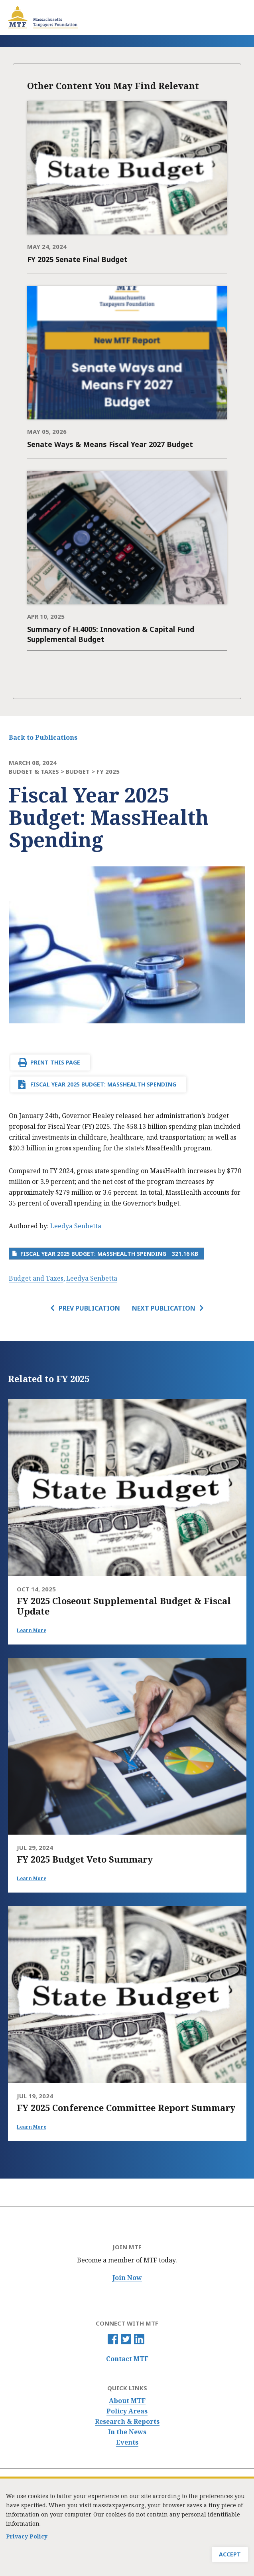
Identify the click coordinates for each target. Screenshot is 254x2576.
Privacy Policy (26, 2537)
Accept (230, 2555)
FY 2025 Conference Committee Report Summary (126, 2107)
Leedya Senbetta (75, 1225)
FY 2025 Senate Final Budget (77, 259)
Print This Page (55, 1062)
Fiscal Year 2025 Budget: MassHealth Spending (103, 1084)
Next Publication (163, 1308)
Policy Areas (127, 2411)
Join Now (127, 2278)
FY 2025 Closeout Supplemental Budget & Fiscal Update (124, 1605)
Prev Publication (89, 1308)
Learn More (31, 1630)
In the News (127, 2432)
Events (127, 2442)
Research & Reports (127, 2421)
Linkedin (139, 2339)
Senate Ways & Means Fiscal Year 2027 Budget (110, 444)
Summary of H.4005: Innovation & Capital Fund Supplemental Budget (110, 634)
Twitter (126, 2339)
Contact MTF (127, 2359)
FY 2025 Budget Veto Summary (85, 1859)
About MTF (127, 2401)
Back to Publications (43, 737)
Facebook (112, 2339)
